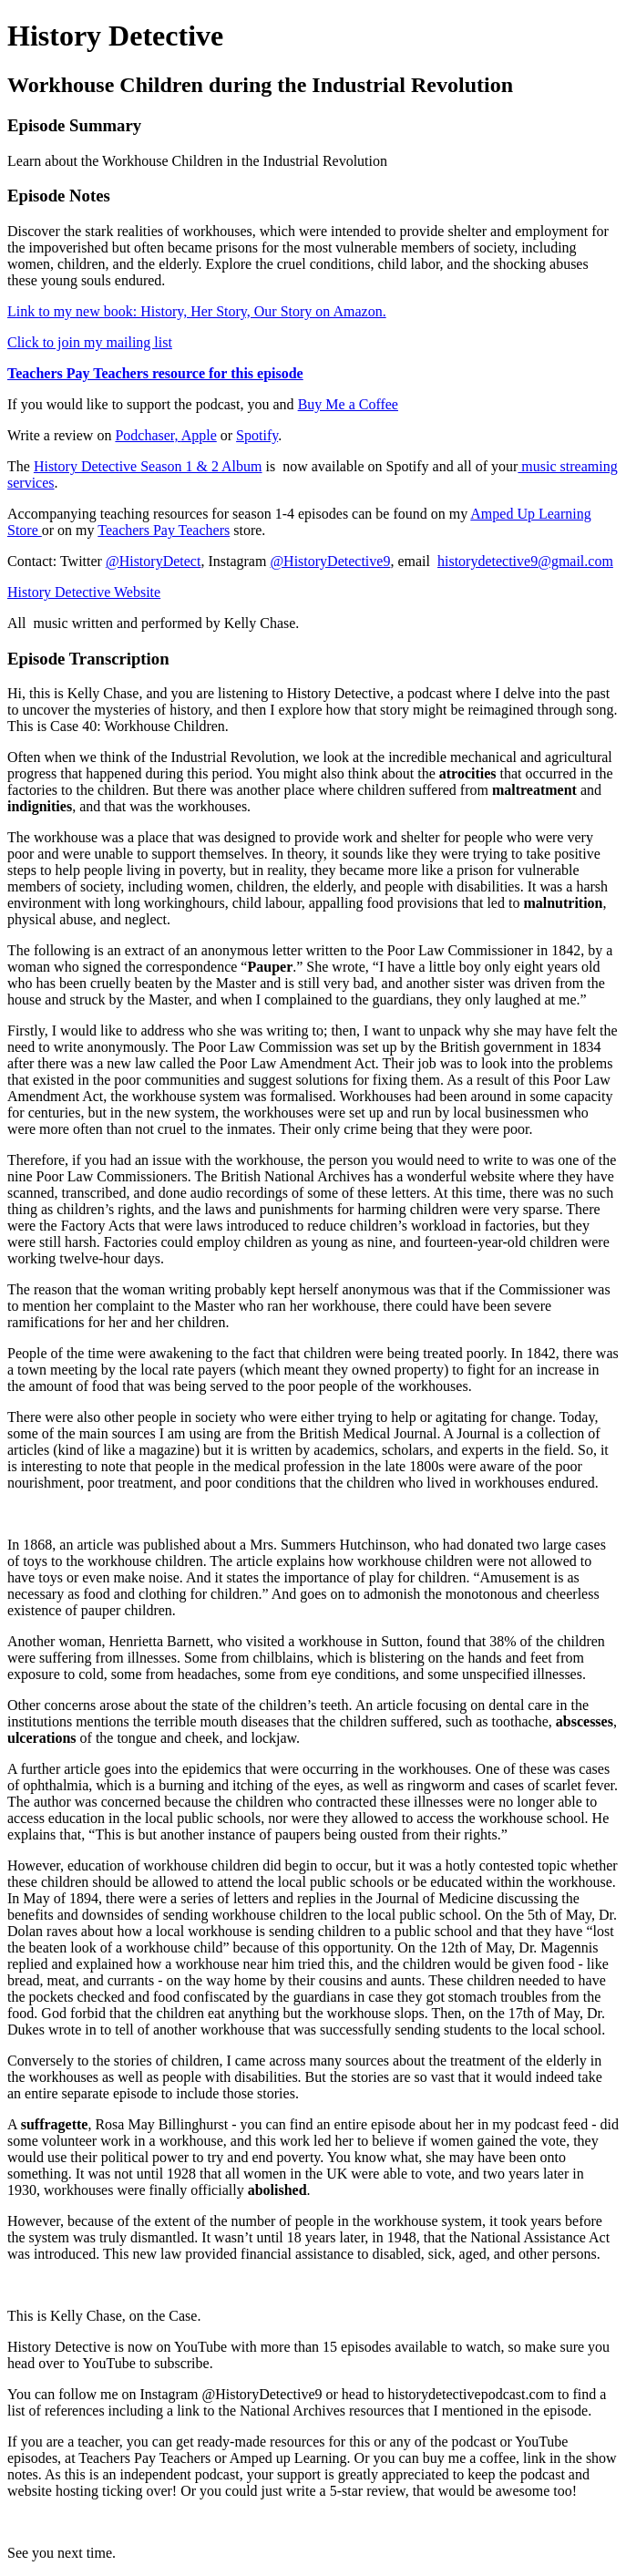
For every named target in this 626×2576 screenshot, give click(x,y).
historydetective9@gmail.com (525, 561)
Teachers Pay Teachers (163, 530)
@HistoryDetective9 (330, 561)
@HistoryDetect (153, 561)
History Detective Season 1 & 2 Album (148, 466)
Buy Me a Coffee (348, 404)
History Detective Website (83, 592)
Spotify (257, 435)
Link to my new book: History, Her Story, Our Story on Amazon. (196, 311)
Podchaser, (147, 435)
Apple (199, 435)
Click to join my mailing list (89, 342)
